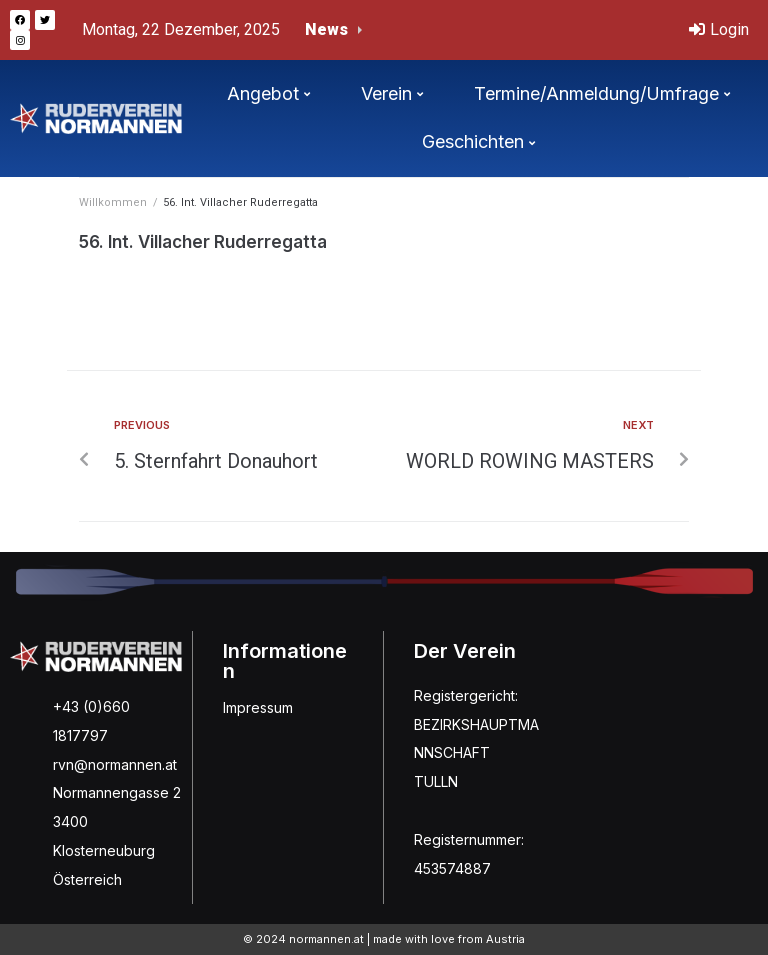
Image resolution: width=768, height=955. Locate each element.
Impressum (258, 707)
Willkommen (113, 202)
